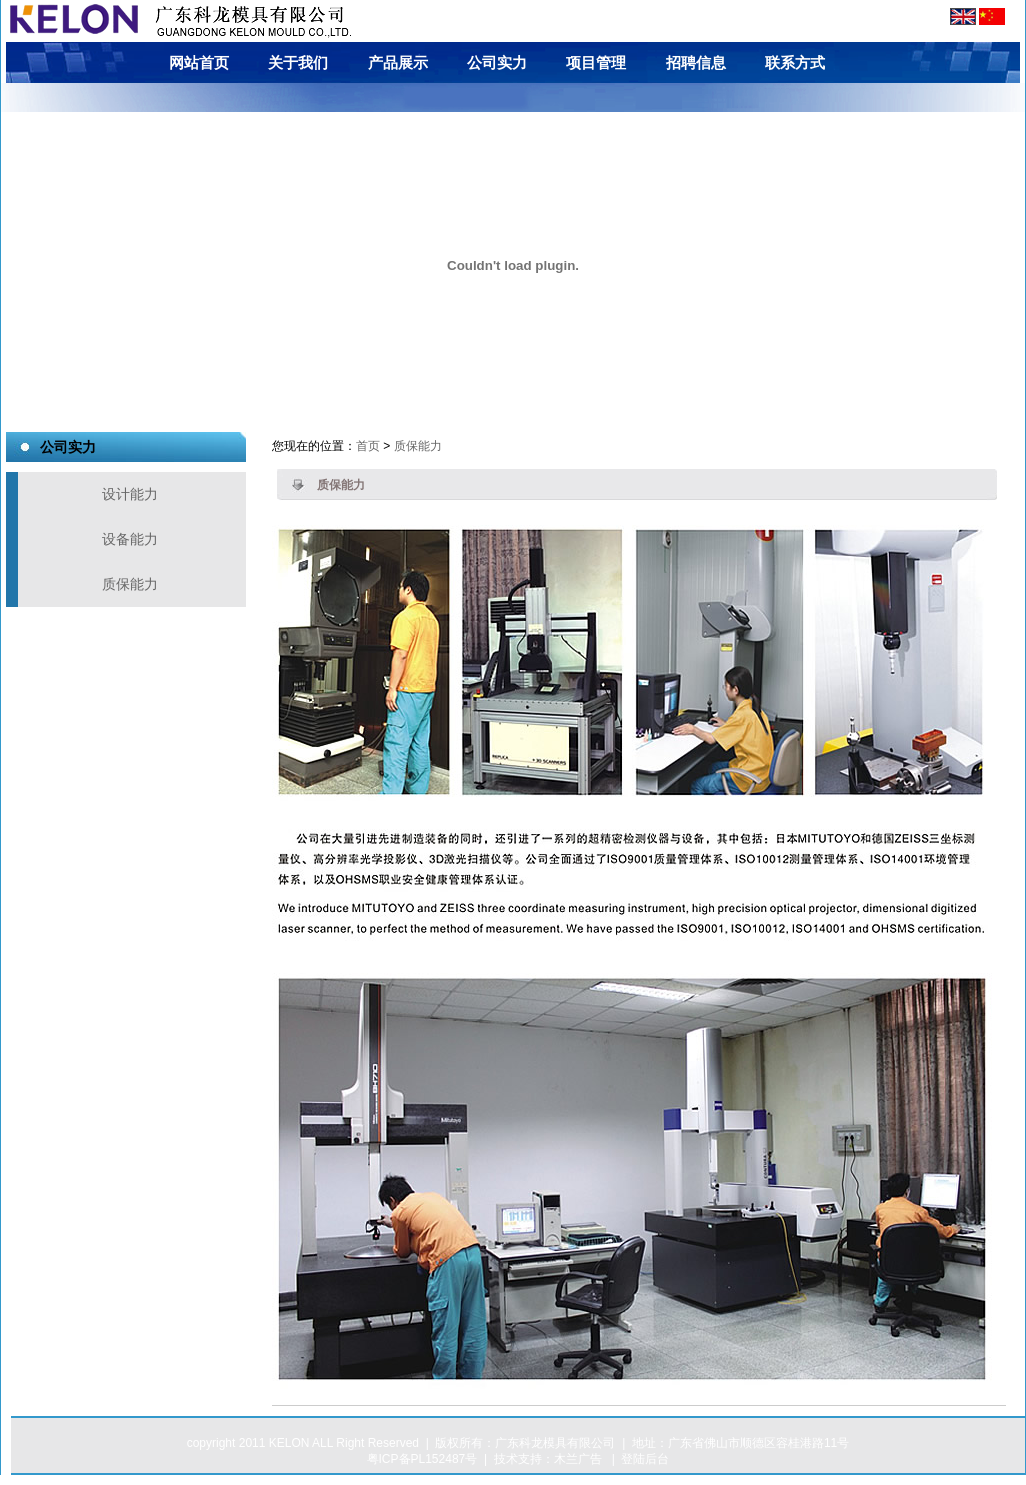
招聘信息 (696, 62)
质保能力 (130, 584)
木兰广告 (578, 1459)
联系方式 (795, 62)
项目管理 (596, 62)
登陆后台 (645, 1459)
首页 (368, 446)
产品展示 (398, 62)
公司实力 (497, 62)
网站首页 (199, 62)
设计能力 (130, 494)
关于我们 (298, 62)
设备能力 (130, 539)
